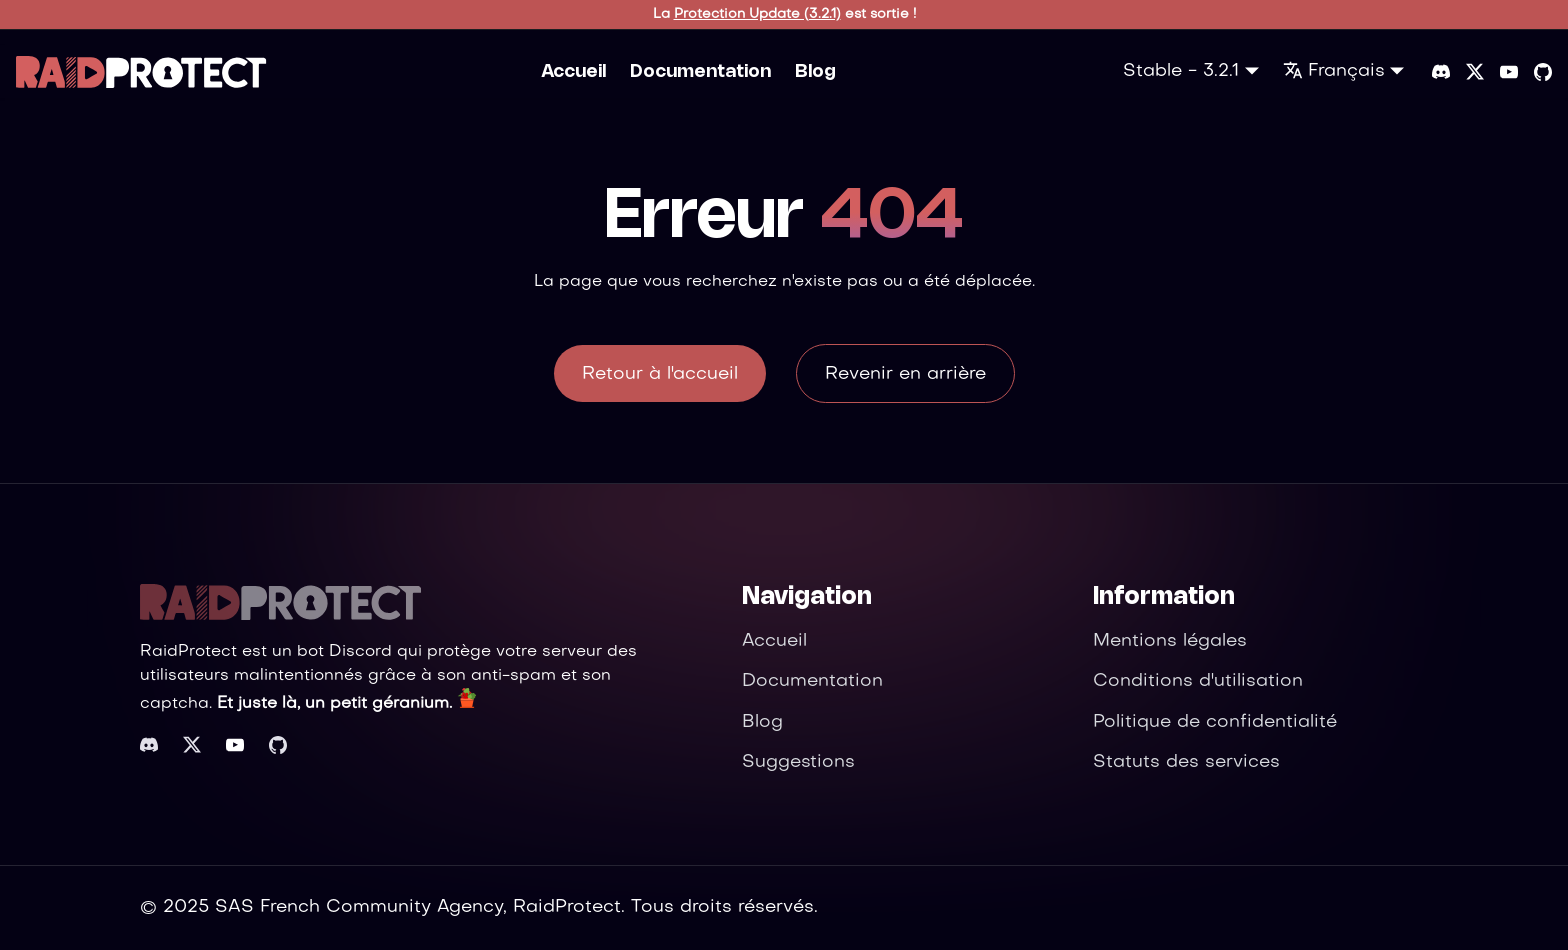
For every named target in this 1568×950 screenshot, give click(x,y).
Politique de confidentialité (1215, 722)
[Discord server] (1441, 72)
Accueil (573, 72)
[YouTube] (1509, 72)
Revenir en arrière (905, 374)
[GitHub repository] (1543, 72)
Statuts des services (1186, 762)
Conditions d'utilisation (1198, 681)
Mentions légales (1170, 641)
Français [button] (1334, 71)
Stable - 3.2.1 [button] (1181, 71)
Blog (815, 72)
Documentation (700, 72)
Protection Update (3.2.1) (757, 14)
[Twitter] (1475, 72)
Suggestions (798, 762)
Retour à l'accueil (660, 374)
